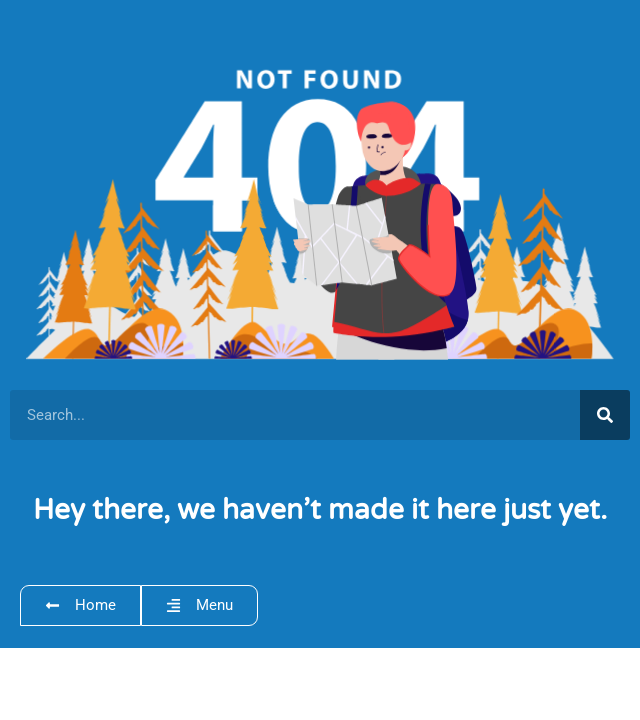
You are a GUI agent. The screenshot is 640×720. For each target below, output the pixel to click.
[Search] (605, 415)
